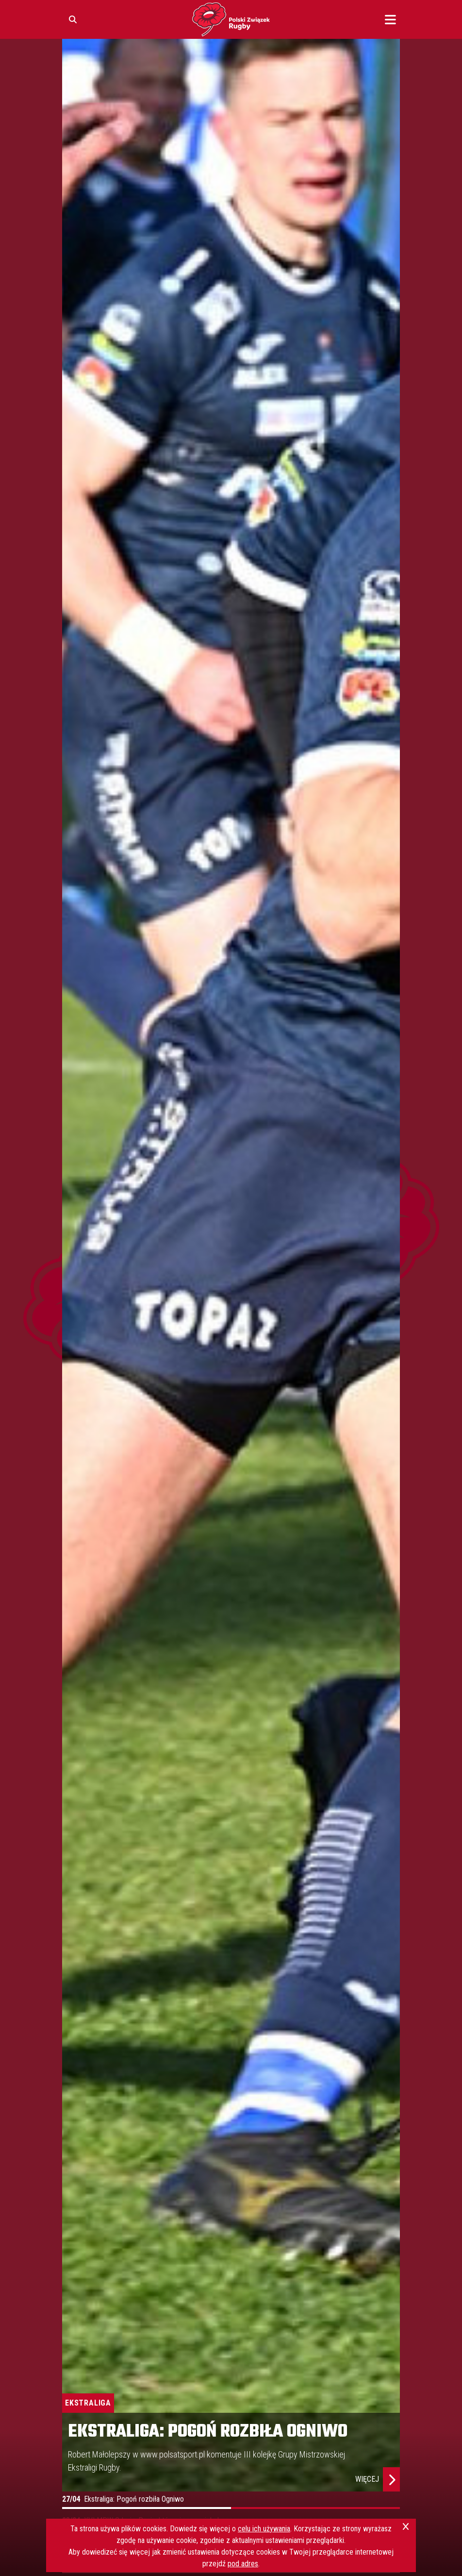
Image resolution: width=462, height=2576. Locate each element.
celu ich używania (264, 2528)
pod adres (243, 2563)
